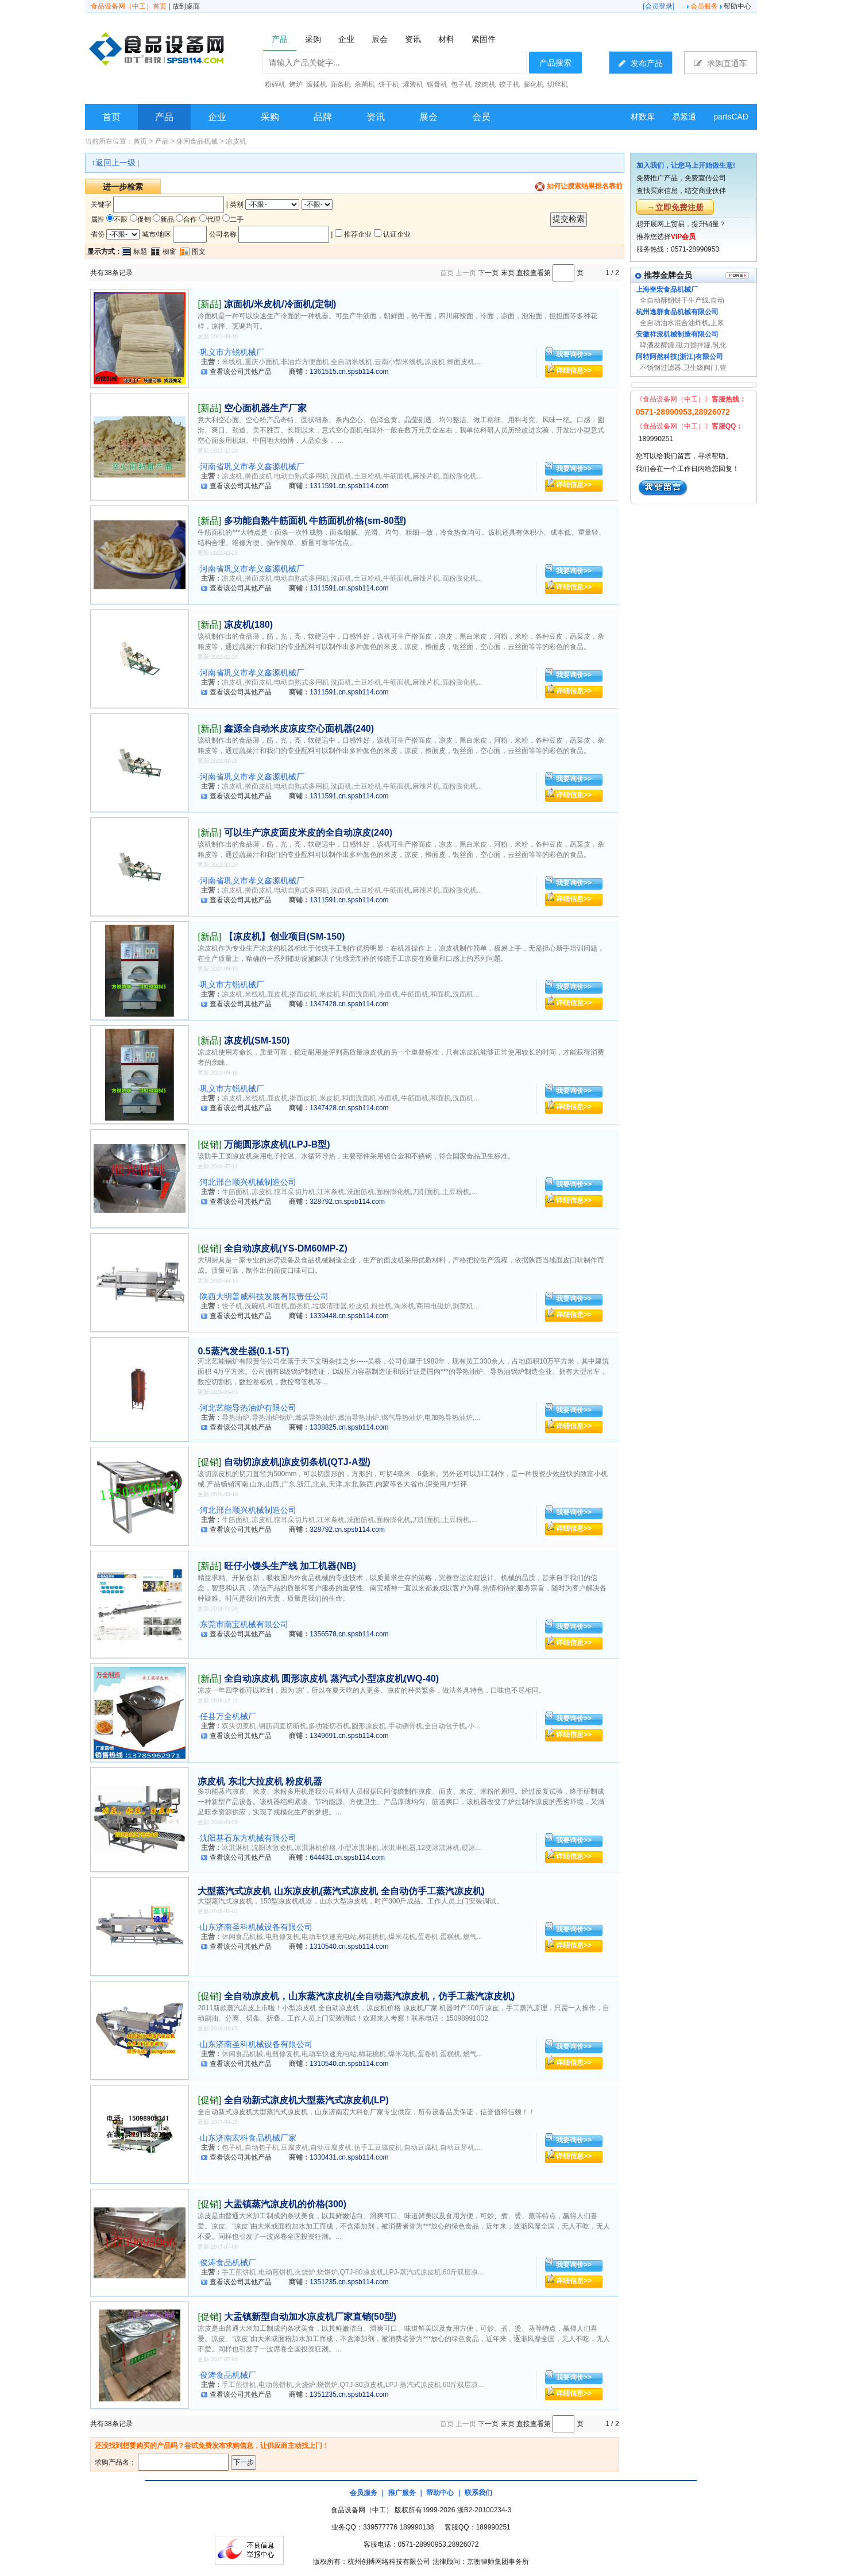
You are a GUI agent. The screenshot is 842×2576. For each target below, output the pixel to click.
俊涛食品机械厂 (228, 2262)
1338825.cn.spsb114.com (349, 1427)
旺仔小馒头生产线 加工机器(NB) (290, 1566)
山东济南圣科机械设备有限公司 (256, 1927)
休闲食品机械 (197, 141)
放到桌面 (186, 6)
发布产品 (641, 63)
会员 (481, 117)
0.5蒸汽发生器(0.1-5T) (243, 1351)
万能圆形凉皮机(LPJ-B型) (277, 1144)
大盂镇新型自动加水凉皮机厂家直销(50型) (310, 2317)
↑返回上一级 (113, 162)
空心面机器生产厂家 (265, 408)
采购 (270, 117)
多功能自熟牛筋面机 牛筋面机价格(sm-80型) (315, 521)
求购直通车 (720, 63)
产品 (164, 117)
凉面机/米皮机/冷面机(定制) (280, 304)
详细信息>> (574, 370)
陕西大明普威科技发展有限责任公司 (264, 1296)
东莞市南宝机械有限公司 (244, 1624)
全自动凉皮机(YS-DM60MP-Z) (285, 1248)
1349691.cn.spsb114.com (349, 1736)
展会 (428, 117)
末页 (508, 273)
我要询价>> (574, 354)
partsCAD (730, 116)
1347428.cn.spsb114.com (349, 1004)
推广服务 (402, 2493)
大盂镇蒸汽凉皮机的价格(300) (285, 2204)
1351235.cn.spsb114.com (349, 2282)
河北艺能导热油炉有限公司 (248, 1407)
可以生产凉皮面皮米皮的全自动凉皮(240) (308, 832)
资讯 (375, 117)
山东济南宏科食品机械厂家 (248, 2137)
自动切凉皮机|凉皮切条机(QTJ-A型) (297, 1462)
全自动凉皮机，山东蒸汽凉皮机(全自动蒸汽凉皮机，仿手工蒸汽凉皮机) (369, 1996)
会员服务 (704, 6)
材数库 (643, 116)
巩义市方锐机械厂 (232, 352)
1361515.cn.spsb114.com (349, 372)
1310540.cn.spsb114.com (349, 1946)
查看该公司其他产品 (241, 372)
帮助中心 (737, 6)
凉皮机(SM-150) (257, 1040)
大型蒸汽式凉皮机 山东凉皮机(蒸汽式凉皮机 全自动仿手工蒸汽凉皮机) (341, 1891)
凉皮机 (236, 141)
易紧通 (684, 116)
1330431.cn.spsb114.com (349, 2157)
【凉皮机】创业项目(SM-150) (284, 936)
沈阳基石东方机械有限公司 (248, 1838)
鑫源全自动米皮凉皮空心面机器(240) (299, 728)
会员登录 (659, 6)
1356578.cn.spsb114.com (349, 1634)
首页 (111, 117)
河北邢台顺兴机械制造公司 (248, 1182)
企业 (217, 117)
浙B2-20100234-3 (484, 2510)
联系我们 (478, 2493)
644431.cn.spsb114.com (347, 1857)
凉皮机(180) (248, 624)
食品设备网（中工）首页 (129, 6)
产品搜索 (555, 62)
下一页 (488, 273)
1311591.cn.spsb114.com (349, 486)
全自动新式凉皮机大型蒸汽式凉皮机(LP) (306, 2100)
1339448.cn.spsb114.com (349, 1316)
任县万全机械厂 (228, 1716)
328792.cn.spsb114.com (347, 1202)
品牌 (323, 117)
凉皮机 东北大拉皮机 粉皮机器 (260, 1781)
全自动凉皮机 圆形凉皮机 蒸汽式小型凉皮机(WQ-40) (331, 1678)
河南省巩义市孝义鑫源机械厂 (252, 466)
